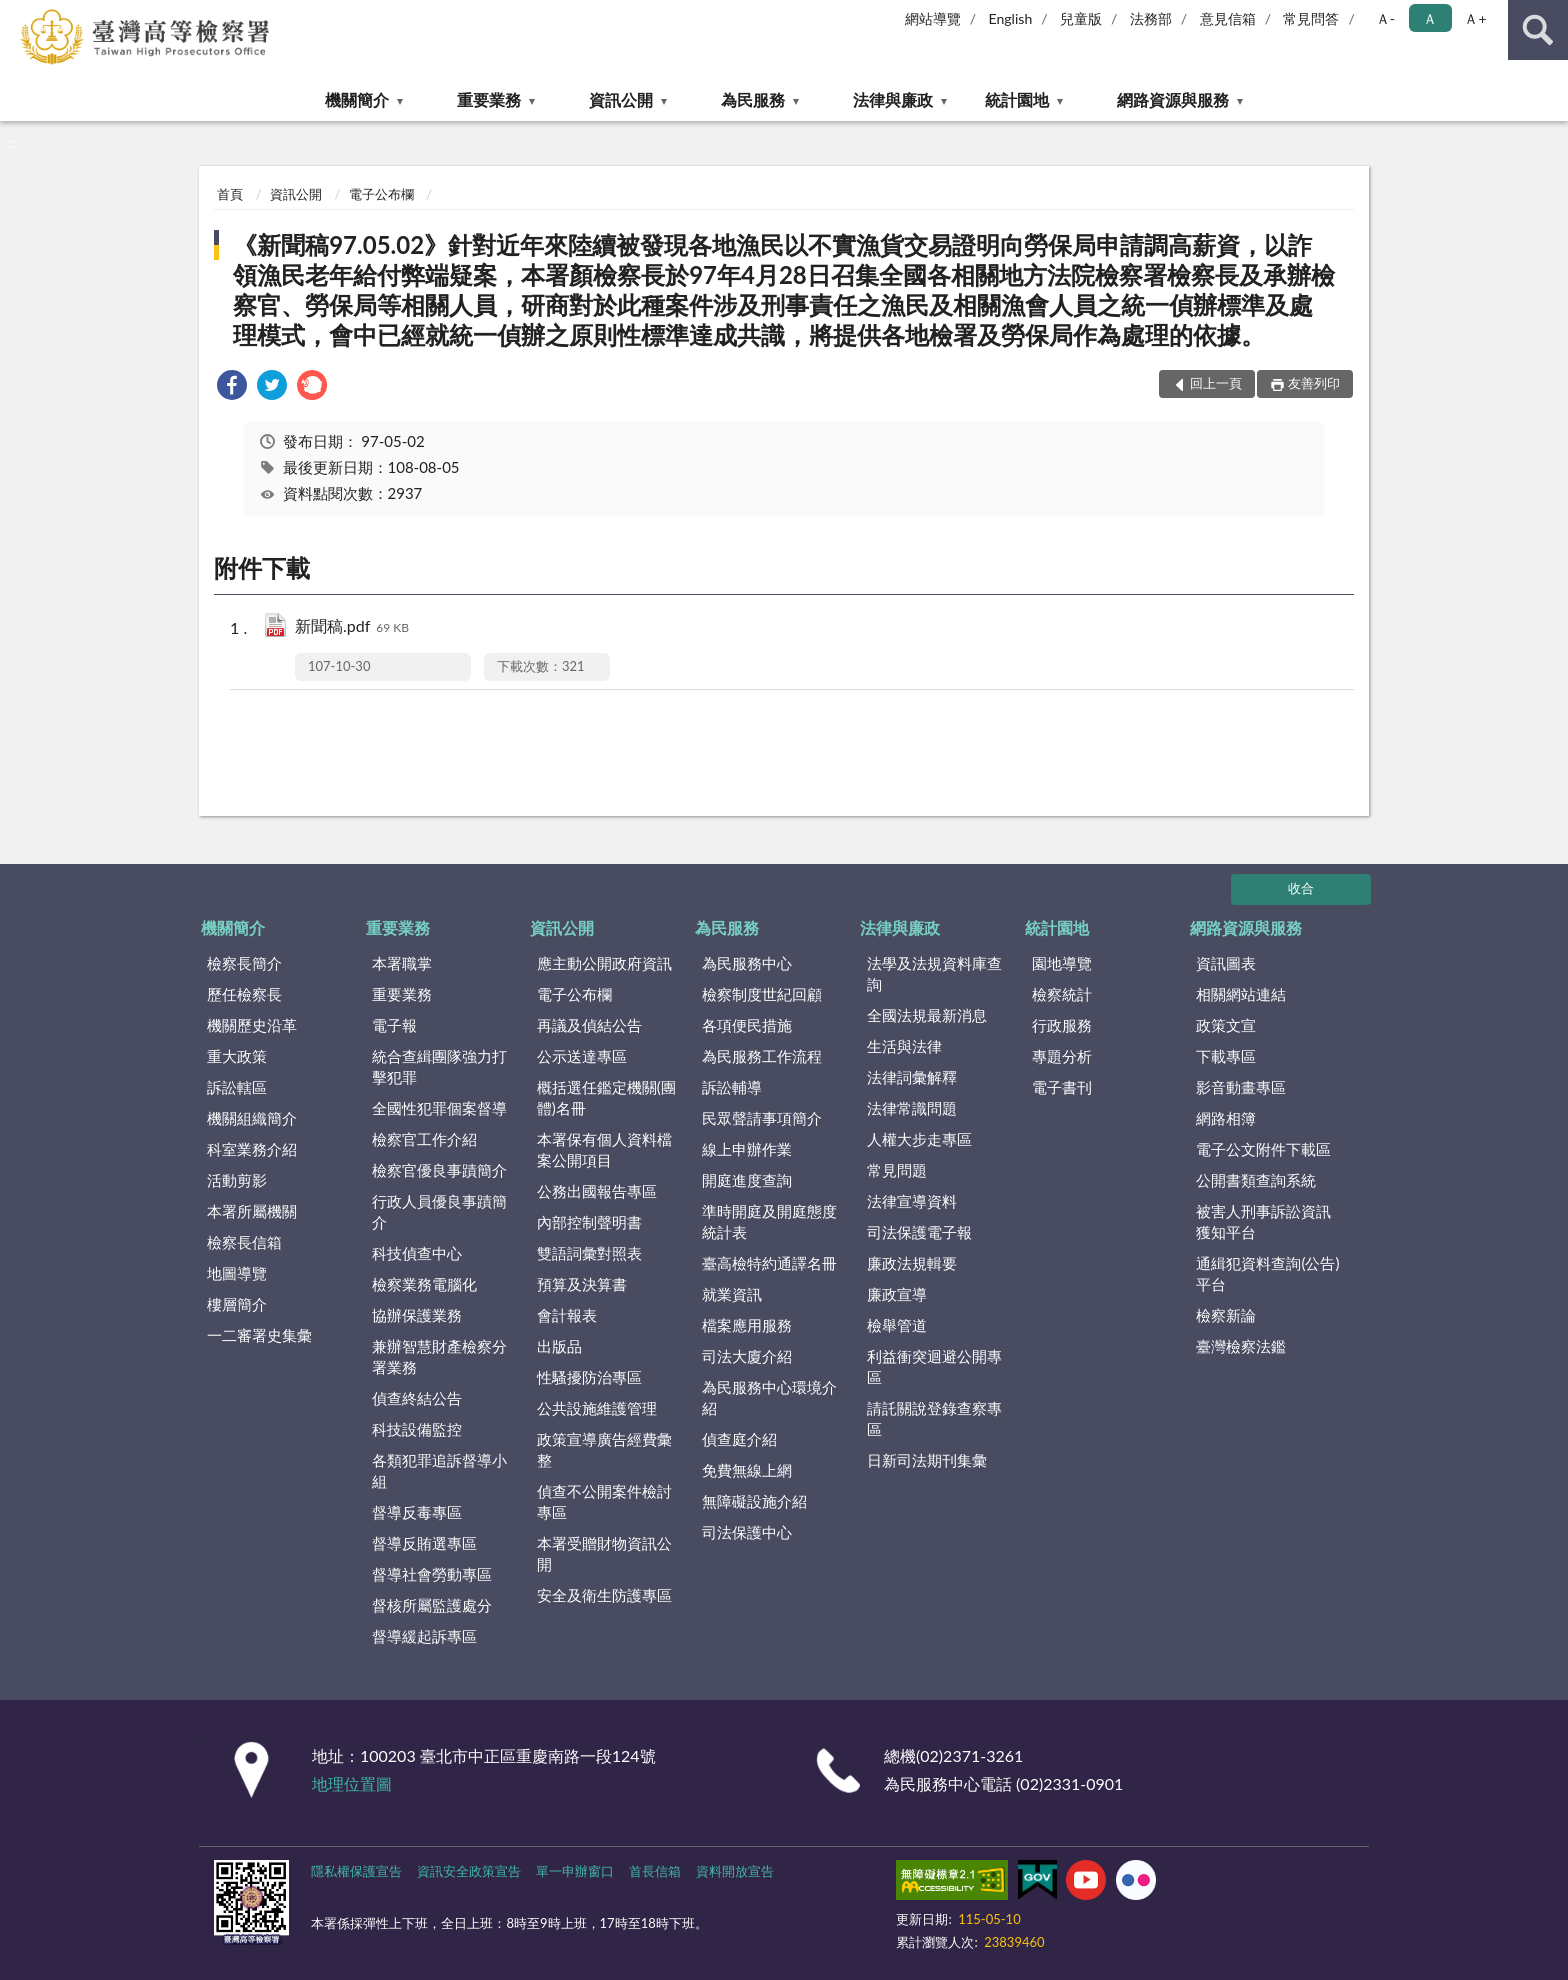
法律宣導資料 (912, 1201)
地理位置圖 (352, 1783)
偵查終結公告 (417, 1398)
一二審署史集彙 (259, 1335)
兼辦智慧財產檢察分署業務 (439, 1356)
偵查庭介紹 (739, 1439)
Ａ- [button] (1385, 18)
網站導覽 (933, 18)
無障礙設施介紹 (754, 1501)
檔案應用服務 (747, 1325)
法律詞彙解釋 (912, 1077)
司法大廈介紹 (747, 1356)
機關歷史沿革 (252, 1025)
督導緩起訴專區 (424, 1636)
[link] (232, 387)
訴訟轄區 (237, 1087)
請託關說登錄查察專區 (934, 1418)
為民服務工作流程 (762, 1056)
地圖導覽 (237, 1273)
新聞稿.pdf (352, 627)
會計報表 (567, 1315)
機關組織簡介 (252, 1118)
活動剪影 (237, 1180)
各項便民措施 (747, 1025)
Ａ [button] (1430, 18)
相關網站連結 (1241, 994)
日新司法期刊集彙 (927, 1460)
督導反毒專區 (417, 1512)
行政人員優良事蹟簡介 (439, 1211)
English (1011, 18)
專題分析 (1062, 1056)
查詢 (1538, 30)
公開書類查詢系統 (1256, 1180)
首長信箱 (655, 1871)
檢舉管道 (897, 1325)
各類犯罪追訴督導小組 (439, 1470)
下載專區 (1226, 1056)
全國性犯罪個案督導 (439, 1108)
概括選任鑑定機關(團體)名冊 (606, 1097)
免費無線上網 (747, 1470)
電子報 (394, 1025)
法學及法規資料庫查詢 (934, 973)
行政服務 (1062, 1025)
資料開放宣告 (735, 1871)
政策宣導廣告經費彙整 (604, 1449)
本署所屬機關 (252, 1211)
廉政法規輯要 (912, 1263)
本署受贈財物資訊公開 (604, 1553)
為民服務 (753, 99)
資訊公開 (621, 99)
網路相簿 (1226, 1118)
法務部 (1151, 18)
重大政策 (237, 1056)
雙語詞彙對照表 (589, 1253)
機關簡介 (357, 99)
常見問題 (897, 1170)
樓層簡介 (237, 1304)
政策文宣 (1226, 1025)
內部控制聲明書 (589, 1222)
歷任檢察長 (244, 994)
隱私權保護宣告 (356, 1871)
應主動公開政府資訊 (604, 963)
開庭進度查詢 (747, 1180)
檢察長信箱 (244, 1242)
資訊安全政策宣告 (469, 1871)
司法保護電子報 (919, 1232)
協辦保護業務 (417, 1315)
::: (16, 15)
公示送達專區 (582, 1056)
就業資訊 (732, 1294)
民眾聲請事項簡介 (762, 1118)
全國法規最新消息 (927, 1015)
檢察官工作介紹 (424, 1139)
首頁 (230, 194)
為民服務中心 (747, 963)
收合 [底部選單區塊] (1301, 888)
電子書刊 (1062, 1087)
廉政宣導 (897, 1294)
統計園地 (1017, 99)
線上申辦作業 (747, 1149)
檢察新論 (1226, 1315)
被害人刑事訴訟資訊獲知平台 (1263, 1221)
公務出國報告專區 (597, 1191)
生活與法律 (904, 1046)
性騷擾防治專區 (589, 1377)
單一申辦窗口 (575, 1871)
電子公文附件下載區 (1263, 1149)
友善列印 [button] (1314, 383)
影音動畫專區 (1241, 1087)
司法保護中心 (747, 1532)
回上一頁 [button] (1216, 383)
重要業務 (489, 99)
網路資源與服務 (1173, 99)
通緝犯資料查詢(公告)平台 (1267, 1273)
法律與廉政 (893, 99)
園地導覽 (1062, 963)
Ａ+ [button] (1475, 18)
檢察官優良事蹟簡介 (439, 1170)
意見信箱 (1228, 18)
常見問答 (1311, 18)
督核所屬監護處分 (432, 1605)
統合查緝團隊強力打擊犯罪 (439, 1066)
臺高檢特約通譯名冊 (769, 1263)
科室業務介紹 (252, 1149)
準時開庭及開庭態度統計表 (769, 1221)
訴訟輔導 (732, 1087)
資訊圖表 (1226, 963)
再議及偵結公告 (589, 1025)
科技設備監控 (417, 1429)
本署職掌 (402, 963)
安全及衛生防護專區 (604, 1595)
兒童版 (1081, 18)
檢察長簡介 (244, 963)
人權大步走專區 (919, 1139)
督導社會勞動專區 (432, 1574)
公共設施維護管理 (597, 1408)
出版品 (559, 1346)
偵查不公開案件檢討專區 (604, 1501)
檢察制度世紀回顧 (762, 994)
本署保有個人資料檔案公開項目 (604, 1149)
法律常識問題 (912, 1108)
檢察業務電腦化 (424, 1284)
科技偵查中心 (417, 1253)
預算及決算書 (582, 1284)
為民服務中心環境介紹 (769, 1397)
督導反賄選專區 (424, 1543)
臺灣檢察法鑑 (1241, 1346)
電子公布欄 (381, 194)
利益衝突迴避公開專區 (934, 1366)
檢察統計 (1062, 994)
